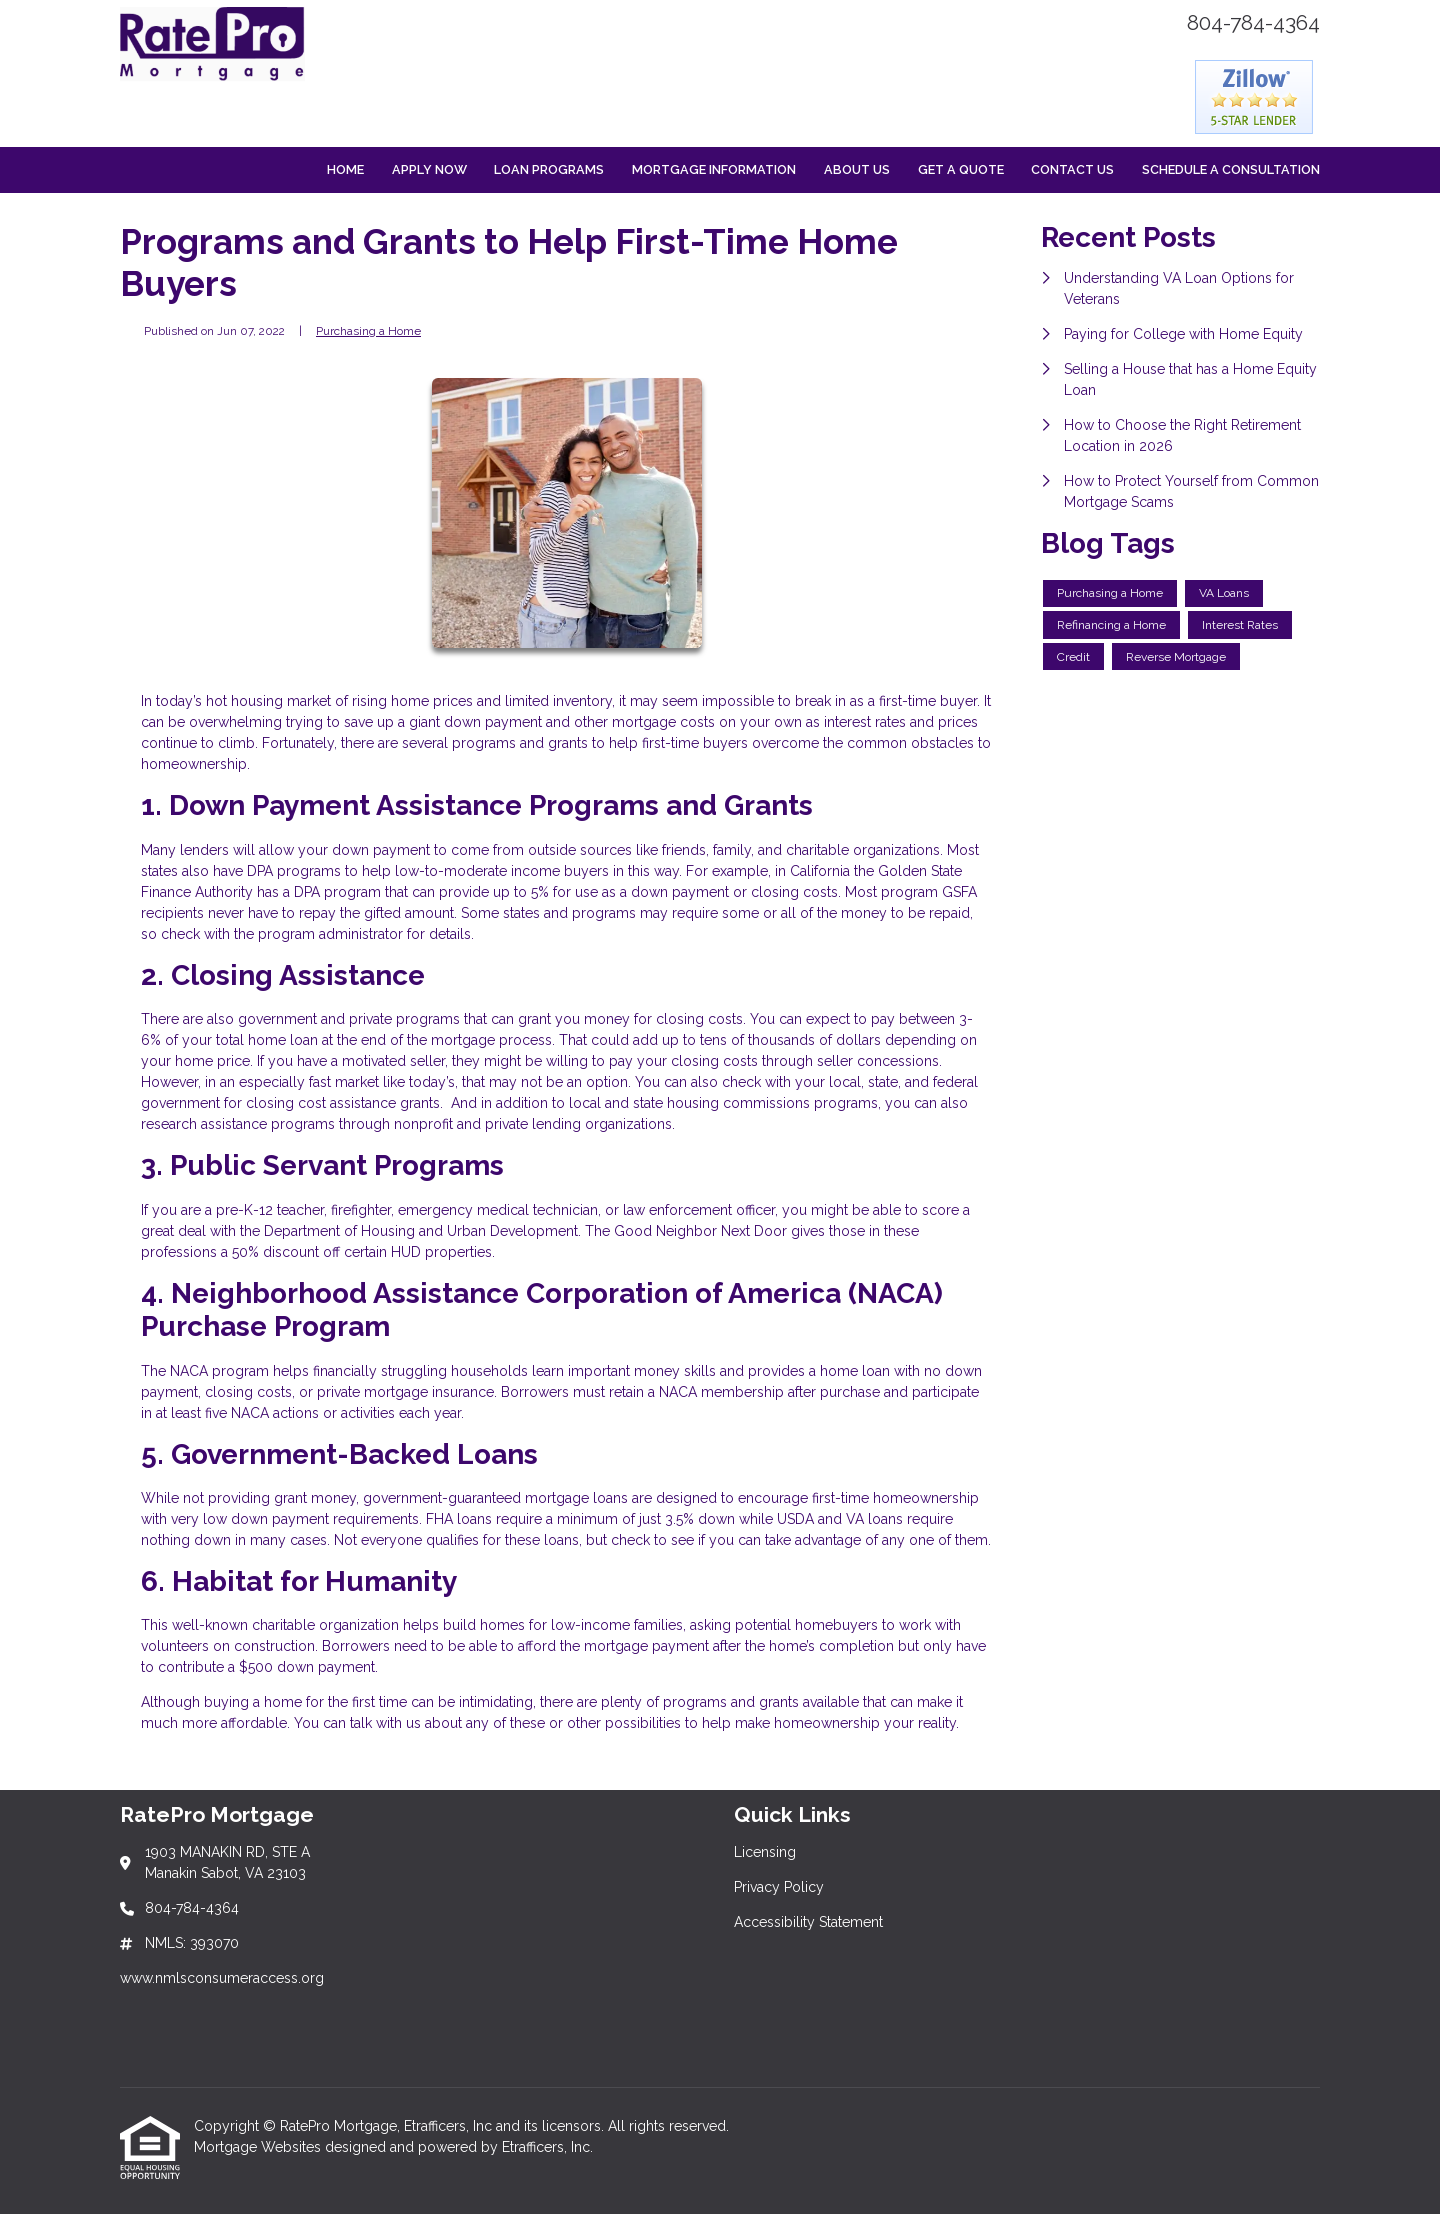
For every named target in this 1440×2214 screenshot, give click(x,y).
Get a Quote (961, 169)
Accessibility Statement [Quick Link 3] (808, 1922)
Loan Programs (549, 169)
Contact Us (1072, 169)
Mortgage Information (714, 169)
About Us (857, 169)
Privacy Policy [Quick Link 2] (779, 1887)
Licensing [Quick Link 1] (765, 1852)
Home (345, 169)
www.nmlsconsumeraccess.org (222, 1978)
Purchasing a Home (368, 331)
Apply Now (429, 169)
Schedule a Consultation (1231, 169)
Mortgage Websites (259, 2147)
